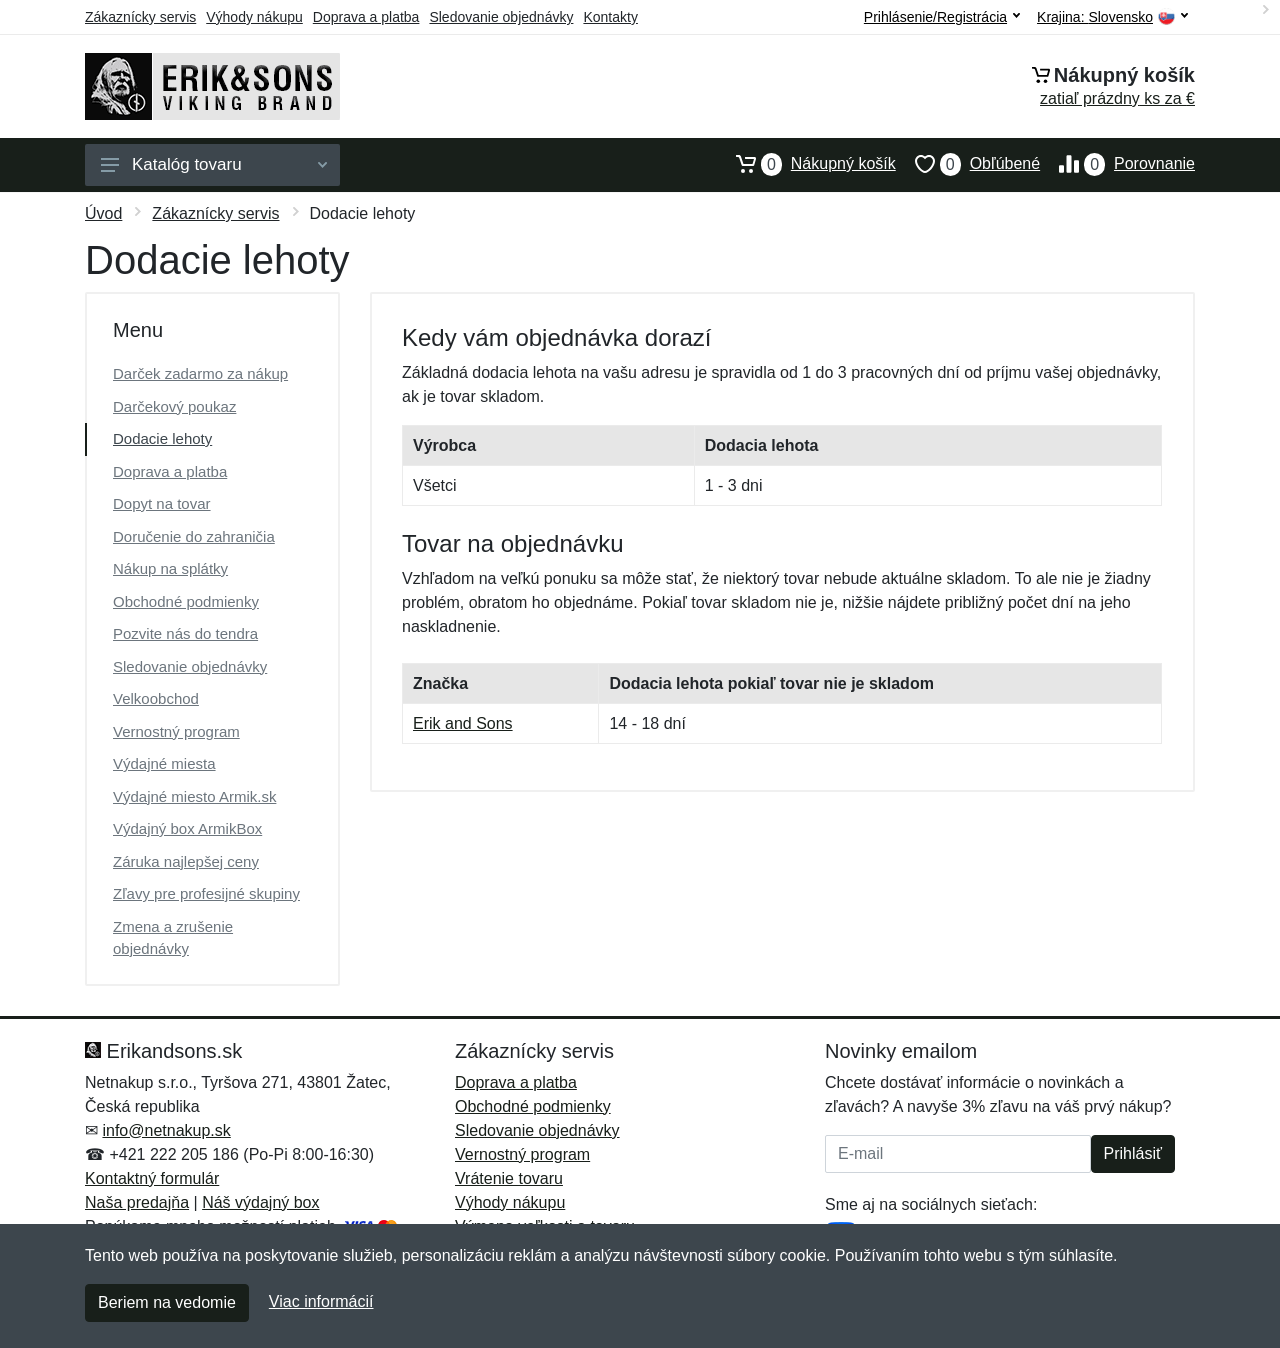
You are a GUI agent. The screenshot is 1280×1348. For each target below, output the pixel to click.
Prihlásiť (1133, 1153)
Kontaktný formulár (152, 1178)
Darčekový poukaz (174, 406)
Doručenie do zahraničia (194, 536)
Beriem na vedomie (167, 1302)
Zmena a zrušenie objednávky (173, 938)
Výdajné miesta (164, 763)
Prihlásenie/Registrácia (942, 17)
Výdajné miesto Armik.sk (194, 796)
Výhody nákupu (254, 17)
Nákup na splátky (170, 568)
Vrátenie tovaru (509, 1178)
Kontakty (610, 17)
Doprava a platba (366, 17)
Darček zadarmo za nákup (200, 373)
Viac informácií (321, 1301)
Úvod (103, 213)
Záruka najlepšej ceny (186, 861)
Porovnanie (1117, 164)
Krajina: (1112, 17)
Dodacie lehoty (162, 438)
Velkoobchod (156, 698)
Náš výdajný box (260, 1202)
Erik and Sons (463, 723)
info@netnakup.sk (166, 1130)
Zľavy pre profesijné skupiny (206, 893)
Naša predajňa (137, 1202)
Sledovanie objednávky (501, 17)
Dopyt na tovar (162, 503)
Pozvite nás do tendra (185, 633)
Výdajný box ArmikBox (187, 828)
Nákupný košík (806, 164)
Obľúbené (968, 164)
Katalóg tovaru (214, 164)
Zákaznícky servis (140, 17)
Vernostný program (176, 731)
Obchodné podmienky (186, 601)
